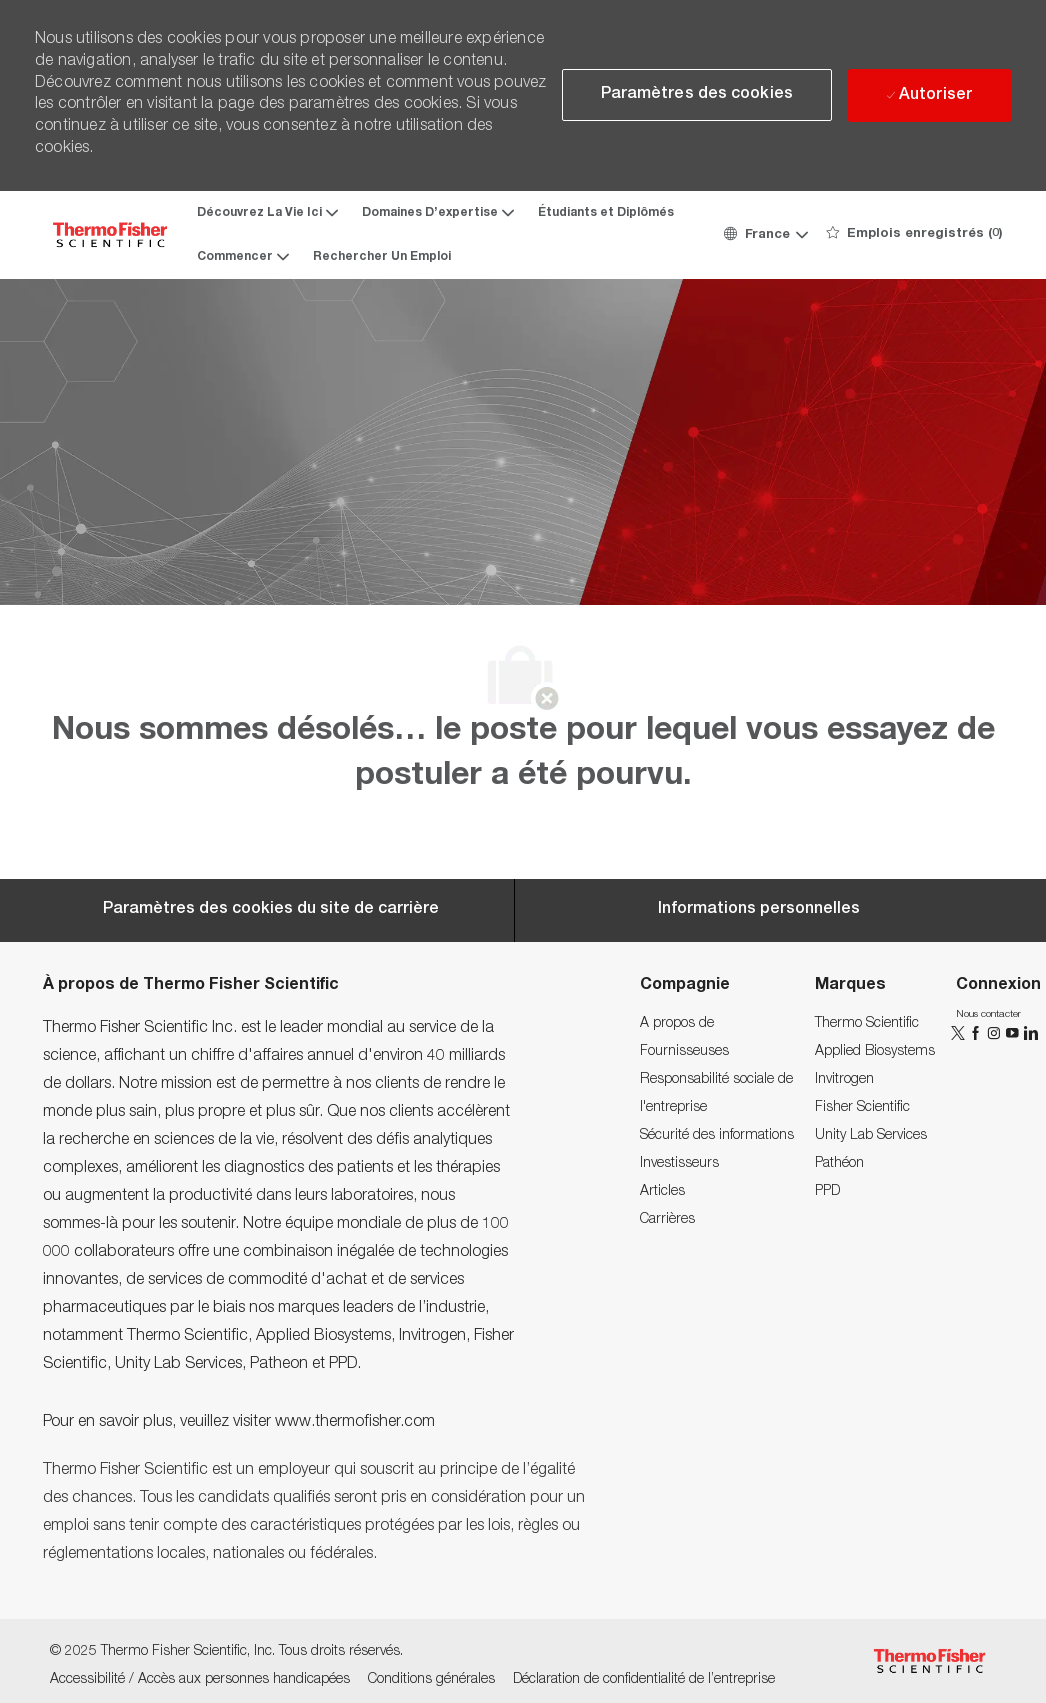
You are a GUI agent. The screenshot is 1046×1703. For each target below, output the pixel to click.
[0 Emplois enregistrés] (914, 235)
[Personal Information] (759, 910)
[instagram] (996, 1033)
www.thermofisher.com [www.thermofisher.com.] (355, 1423)
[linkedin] (1030, 1033)
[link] (677, 1024)
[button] (765, 235)
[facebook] (978, 1033)
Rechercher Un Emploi (382, 257)
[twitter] (960, 1033)
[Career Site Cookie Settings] (271, 910)
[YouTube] (1014, 1033)
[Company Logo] (110, 234)
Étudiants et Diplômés (606, 213)
